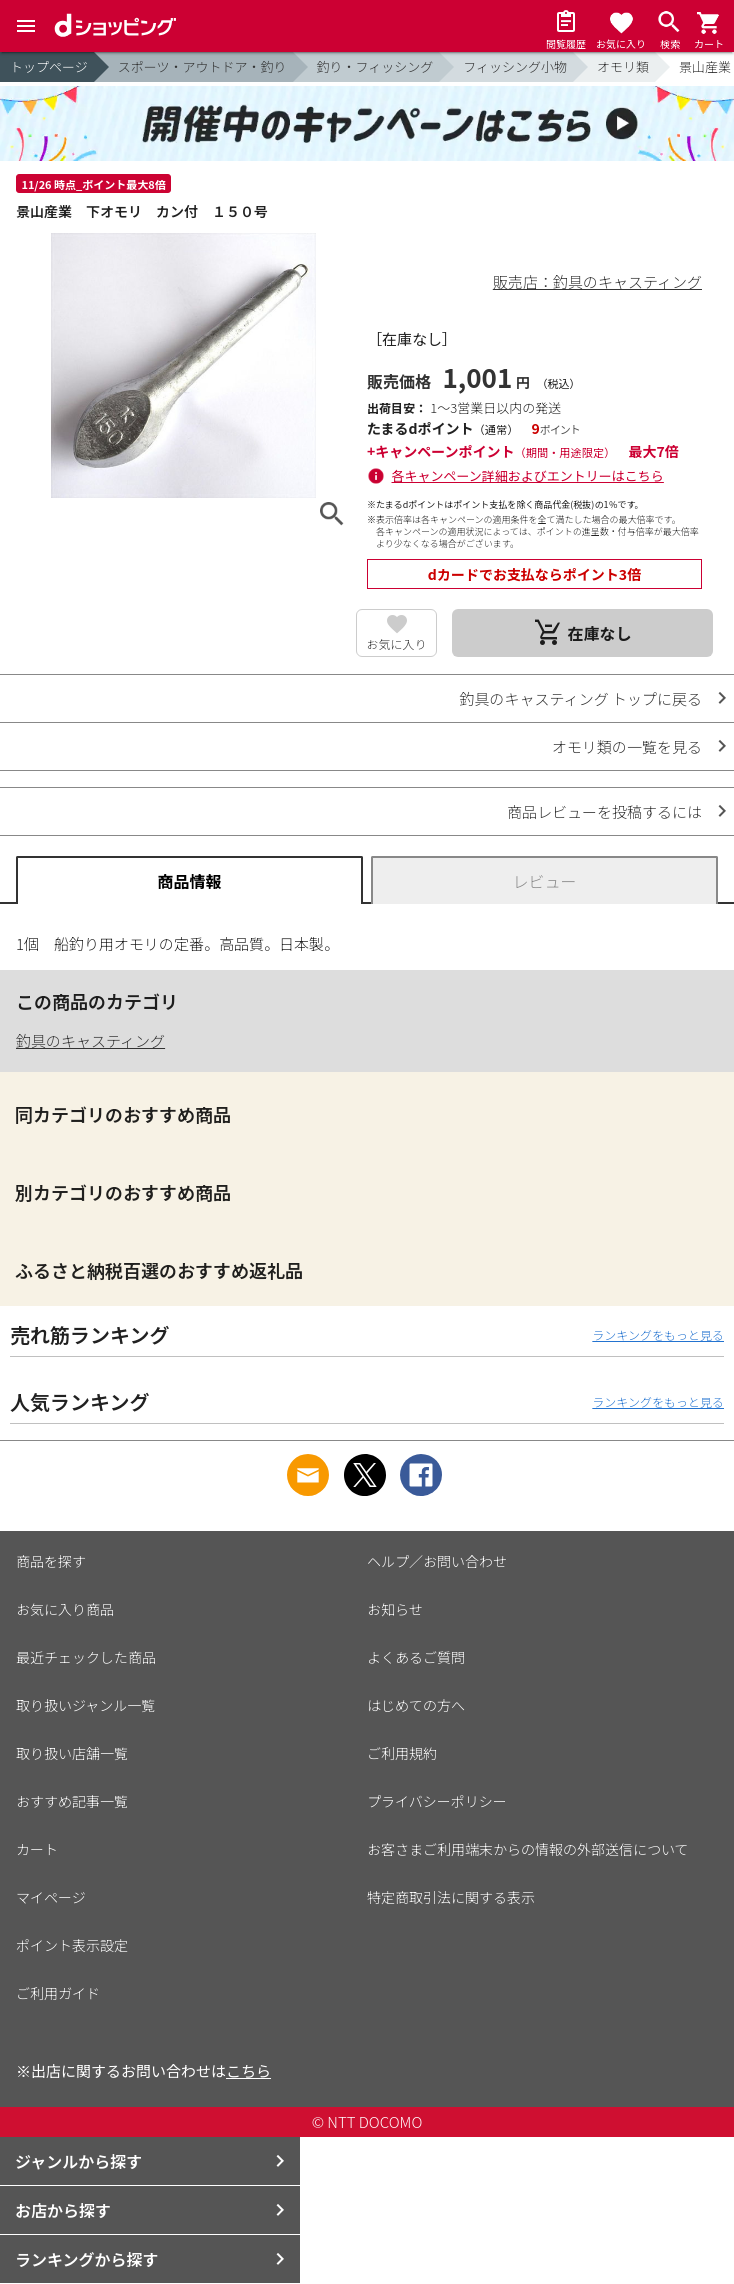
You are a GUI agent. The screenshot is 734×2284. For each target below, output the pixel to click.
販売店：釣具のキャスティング (597, 281)
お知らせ (395, 1609)
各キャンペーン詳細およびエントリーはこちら (528, 475)
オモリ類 (623, 66)
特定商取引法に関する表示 (451, 1897)
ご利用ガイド (58, 1993)
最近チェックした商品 (86, 1657)
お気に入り (396, 643)
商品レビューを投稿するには (604, 811)
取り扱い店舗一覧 (72, 1753)
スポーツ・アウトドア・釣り (202, 66)
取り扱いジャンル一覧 (85, 1705)
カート (37, 1849)
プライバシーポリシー (437, 1801)
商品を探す (51, 1561)
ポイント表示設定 (72, 1945)
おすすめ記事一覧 (72, 1801)
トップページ (49, 66)
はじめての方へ (416, 1705)
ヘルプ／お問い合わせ (437, 1561)
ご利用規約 (402, 1753)
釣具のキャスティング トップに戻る (581, 698)
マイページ (51, 1897)
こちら (248, 2070)
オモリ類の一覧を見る (627, 746)
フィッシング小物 (515, 66)
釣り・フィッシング (375, 66)
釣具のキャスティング (90, 1040)
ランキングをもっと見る (658, 1334)
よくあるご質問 (416, 1657)
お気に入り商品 (65, 1609)
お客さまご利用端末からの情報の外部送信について (528, 1849)
